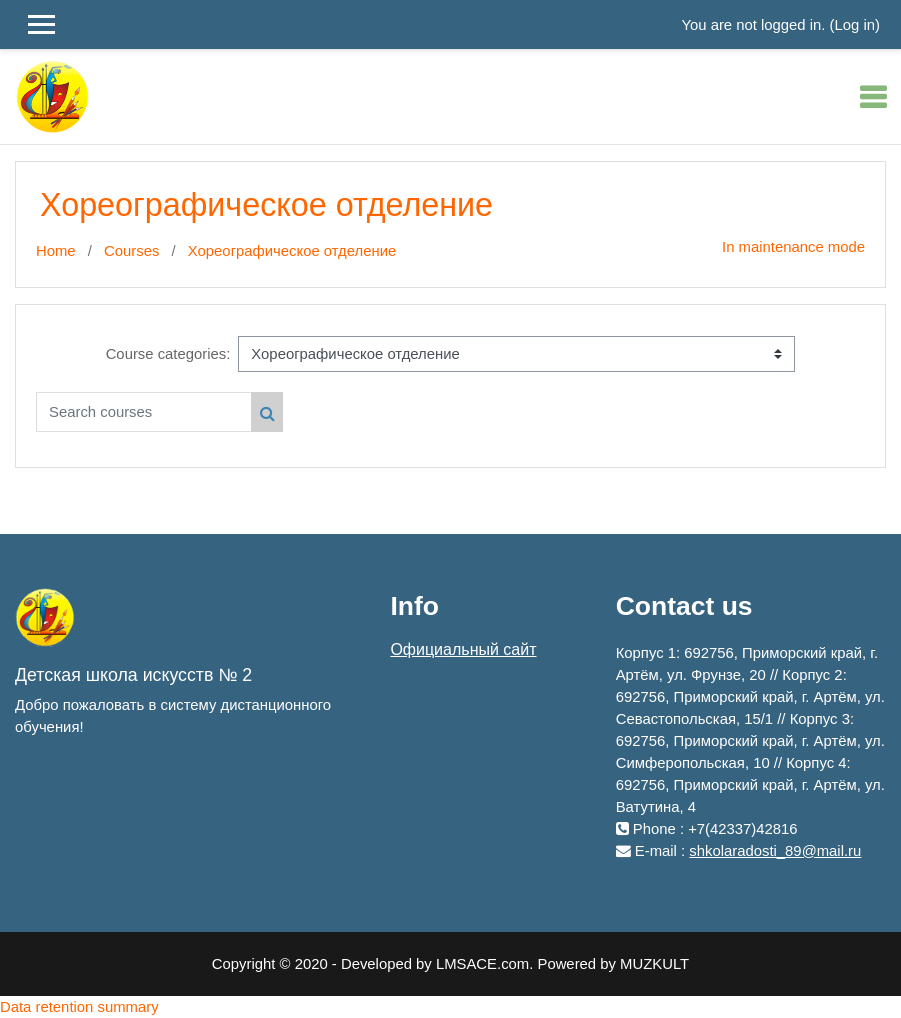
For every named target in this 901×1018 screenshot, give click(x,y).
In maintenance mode (793, 247)
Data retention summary (79, 1007)
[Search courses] (144, 412)
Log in (855, 25)
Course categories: (168, 354)
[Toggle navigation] (873, 97)
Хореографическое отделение (292, 251)
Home (56, 251)
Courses (131, 251)
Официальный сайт (463, 649)
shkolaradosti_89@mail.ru (775, 851)
